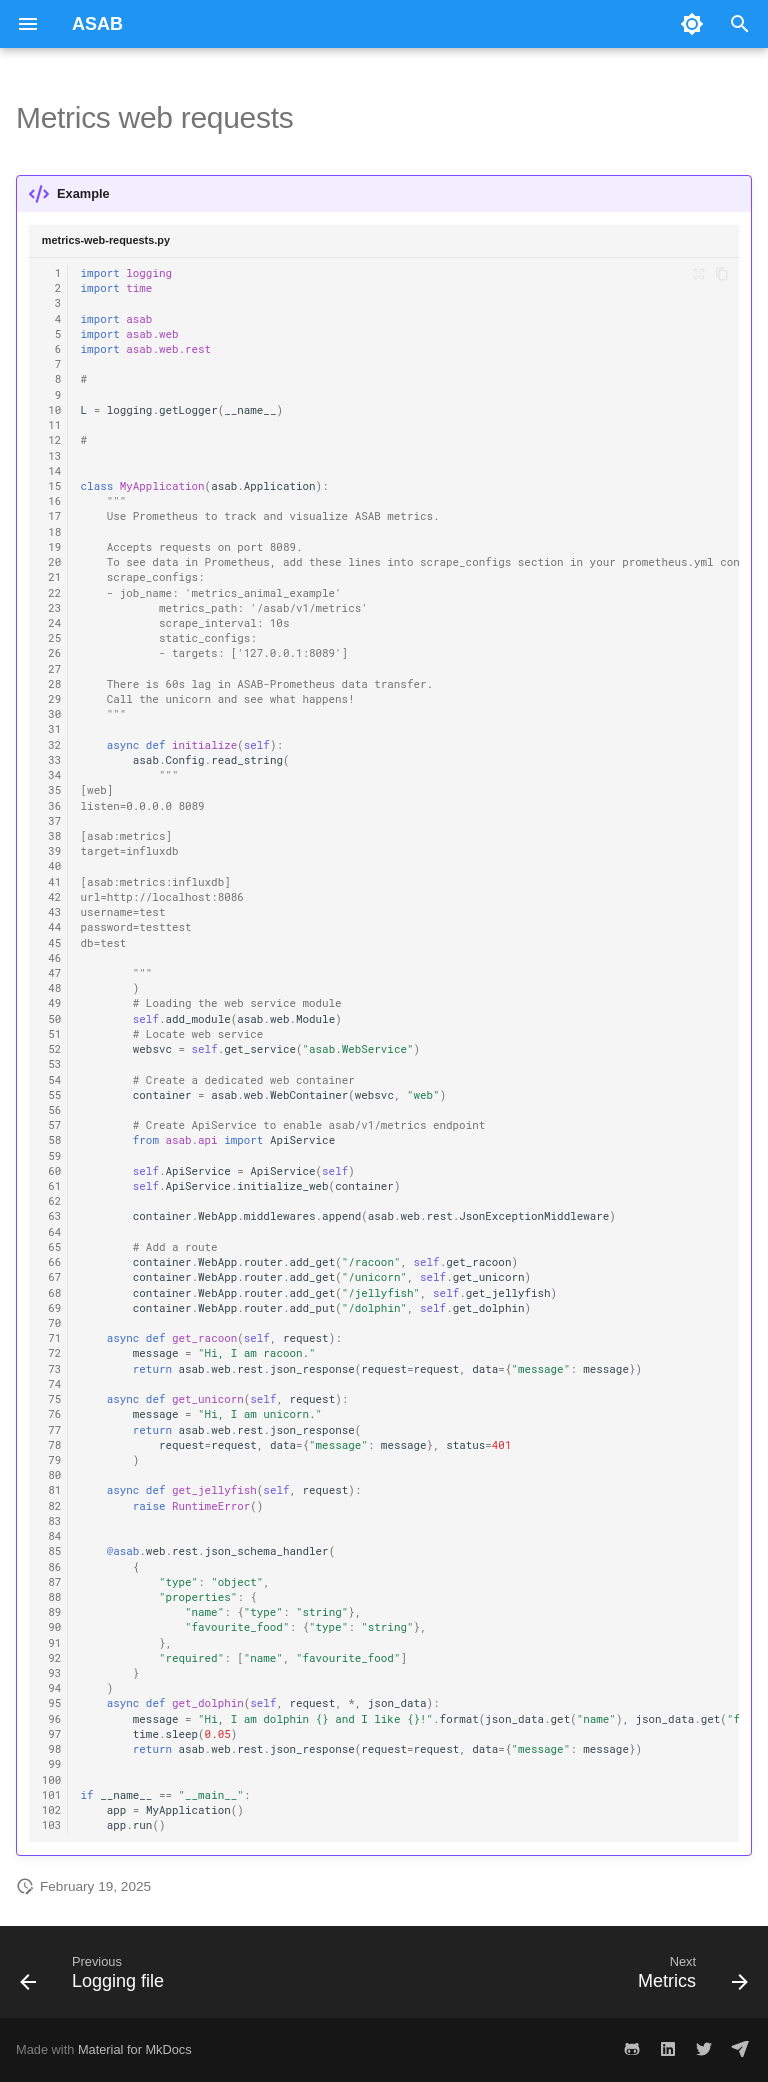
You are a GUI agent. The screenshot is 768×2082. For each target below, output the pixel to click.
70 (52, 1323)
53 (52, 1064)
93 (52, 1673)
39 (52, 851)
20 (52, 562)
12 (52, 440)
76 (52, 1414)
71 (52, 1338)
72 (52, 1353)
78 (52, 1445)
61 (52, 1186)
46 (52, 958)
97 (52, 1734)
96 (52, 1719)
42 (52, 897)
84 (52, 1536)
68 (52, 1293)
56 (52, 1110)
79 (52, 1460)
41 (52, 882)
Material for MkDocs (135, 2049)
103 (52, 1825)
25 (52, 638)
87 (52, 1582)
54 (52, 1080)
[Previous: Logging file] (96, 1978)
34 (52, 775)
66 (52, 1262)
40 (52, 866)
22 (52, 593)
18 (52, 532)
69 (52, 1308)
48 (52, 988)
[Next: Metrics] (689, 1978)
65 (52, 1247)
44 (52, 927)
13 (52, 456)
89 (52, 1612)
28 (52, 684)
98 (52, 1749)
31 (52, 729)
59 (52, 1156)
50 (52, 1019)
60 (52, 1171)
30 (52, 714)
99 (52, 1764)
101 (52, 1795)
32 (52, 745)
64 (52, 1232)
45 (52, 943)
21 (52, 577)
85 (52, 1551)
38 (52, 836)
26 (52, 653)
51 (52, 1034)
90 (52, 1627)
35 (52, 790)
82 (52, 1506)
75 (52, 1399)
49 (52, 1003)
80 (52, 1475)
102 (52, 1810)
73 (52, 1369)
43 (52, 912)
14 (52, 471)
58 (52, 1140)
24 (52, 623)
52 (52, 1049)
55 (52, 1095)
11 (52, 425)
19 (52, 547)
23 (52, 608)
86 (52, 1567)
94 (52, 1688)
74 (52, 1384)
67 (52, 1277)
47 (52, 973)
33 (52, 760)
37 (52, 821)
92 (52, 1658)
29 (52, 699)
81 (52, 1490)
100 (52, 1780)
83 (52, 1521)
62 (52, 1201)
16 (52, 501)
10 (52, 410)
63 (52, 1216)
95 (52, 1703)
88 (52, 1597)
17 (52, 516)
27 (52, 669)
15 (52, 486)
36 (52, 806)
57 (52, 1125)
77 (52, 1430)
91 (52, 1643)
